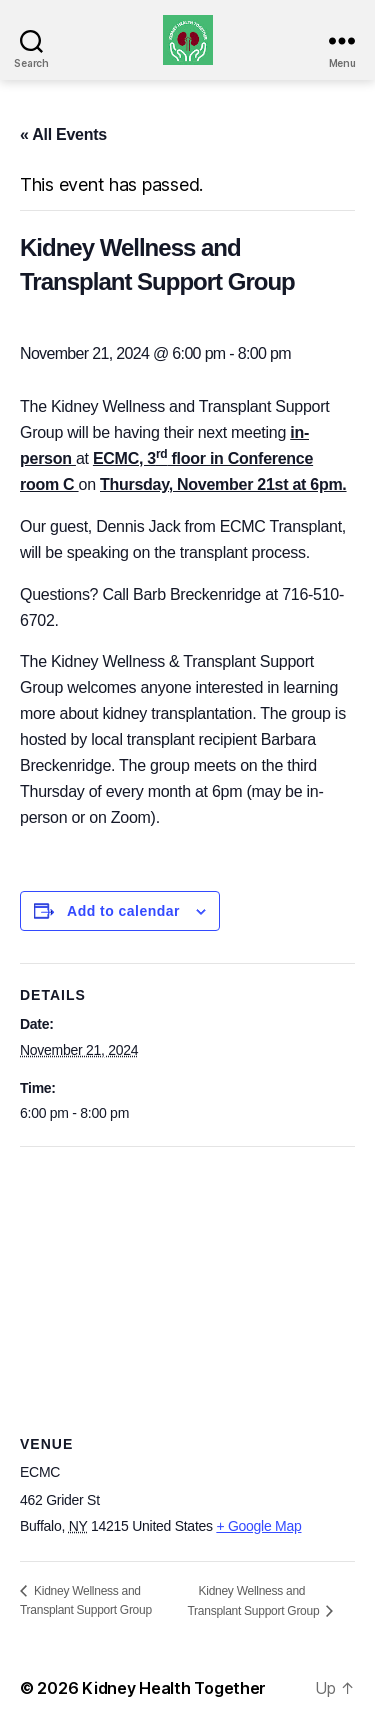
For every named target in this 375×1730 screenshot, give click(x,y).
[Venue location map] (187, 1291)
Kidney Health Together (174, 1688)
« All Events (63, 134)
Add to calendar (123, 911)
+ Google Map (258, 1526)
